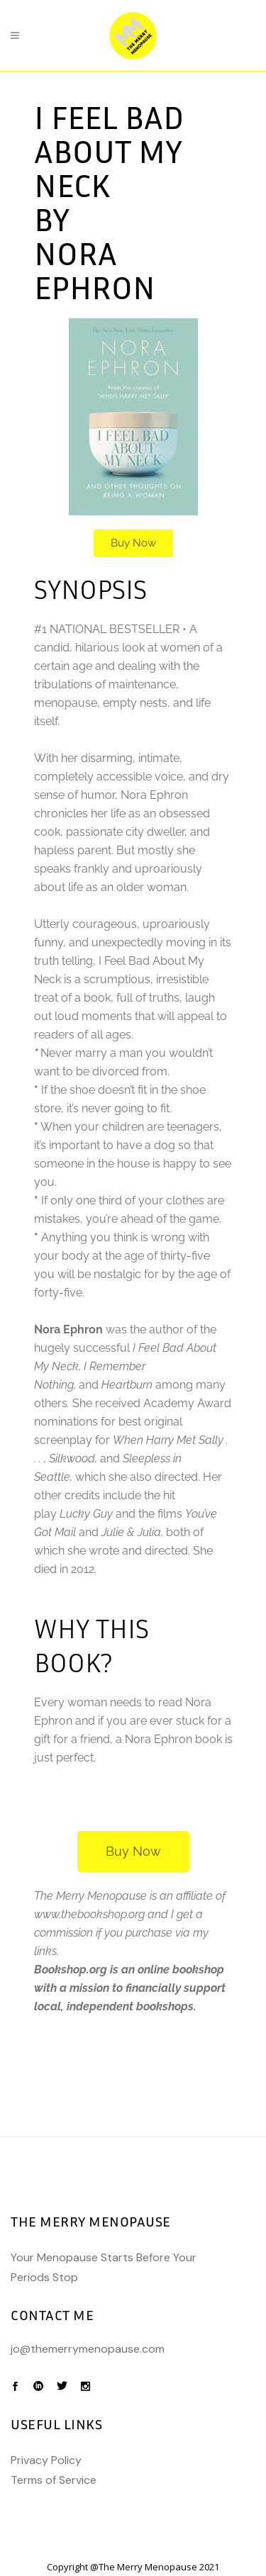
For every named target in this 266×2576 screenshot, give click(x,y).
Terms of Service (53, 2480)
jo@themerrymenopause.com (88, 2348)
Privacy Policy (46, 2460)
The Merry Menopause (148, 2566)
